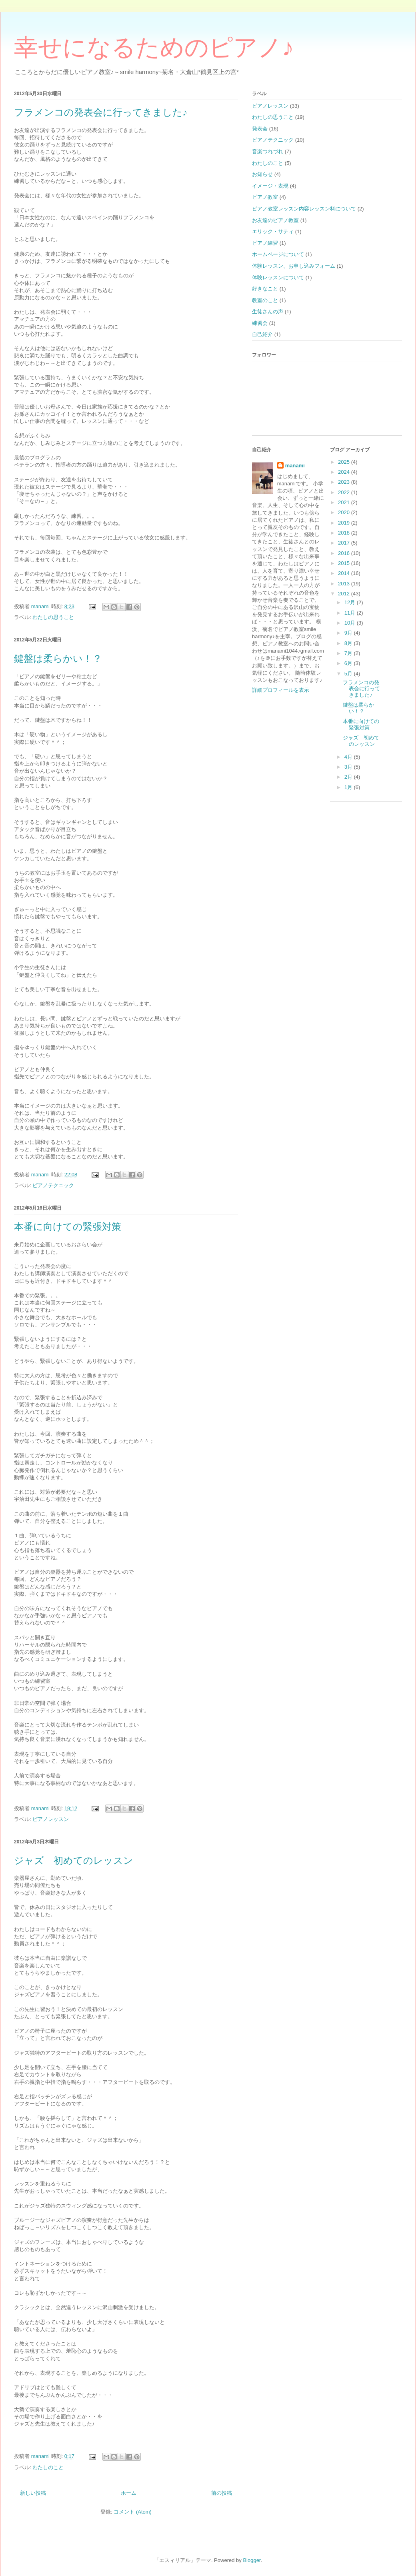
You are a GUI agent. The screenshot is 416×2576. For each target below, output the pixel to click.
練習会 (260, 323)
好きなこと (265, 289)
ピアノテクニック (53, 1185)
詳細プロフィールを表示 (280, 690)
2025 (344, 462)
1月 (349, 787)
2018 (344, 533)
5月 (349, 674)
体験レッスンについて (278, 277)
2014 (344, 573)
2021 (344, 502)
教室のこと (265, 300)
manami (295, 466)
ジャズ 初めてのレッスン (73, 1860)
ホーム (128, 2493)
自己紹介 (262, 334)
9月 (349, 633)
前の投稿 (221, 2493)
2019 (344, 523)
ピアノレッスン (50, 1819)
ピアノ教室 (265, 197)
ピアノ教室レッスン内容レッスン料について (304, 209)
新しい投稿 (33, 2493)
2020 (344, 512)
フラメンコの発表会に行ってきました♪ (100, 112)
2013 (344, 584)
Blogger (251, 2560)
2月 (349, 777)
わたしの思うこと (53, 617)
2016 (344, 553)
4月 (349, 757)
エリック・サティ (273, 231)
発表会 (260, 129)
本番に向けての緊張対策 (67, 1227)
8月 (349, 643)
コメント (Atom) (133, 2512)
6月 (349, 663)
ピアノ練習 (265, 243)
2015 (344, 563)
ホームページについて (278, 254)
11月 (350, 613)
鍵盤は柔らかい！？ (58, 658)
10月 (350, 623)
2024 (344, 472)
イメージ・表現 (270, 186)
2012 (344, 594)
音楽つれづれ (267, 151)
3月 (349, 767)
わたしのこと (48, 2467)
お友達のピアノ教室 (275, 220)
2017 (344, 543)
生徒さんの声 (267, 311)
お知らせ (262, 174)
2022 (344, 492)
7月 (349, 653)
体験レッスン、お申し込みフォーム (293, 266)
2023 (344, 482)
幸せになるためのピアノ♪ (154, 47)
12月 (350, 602)
